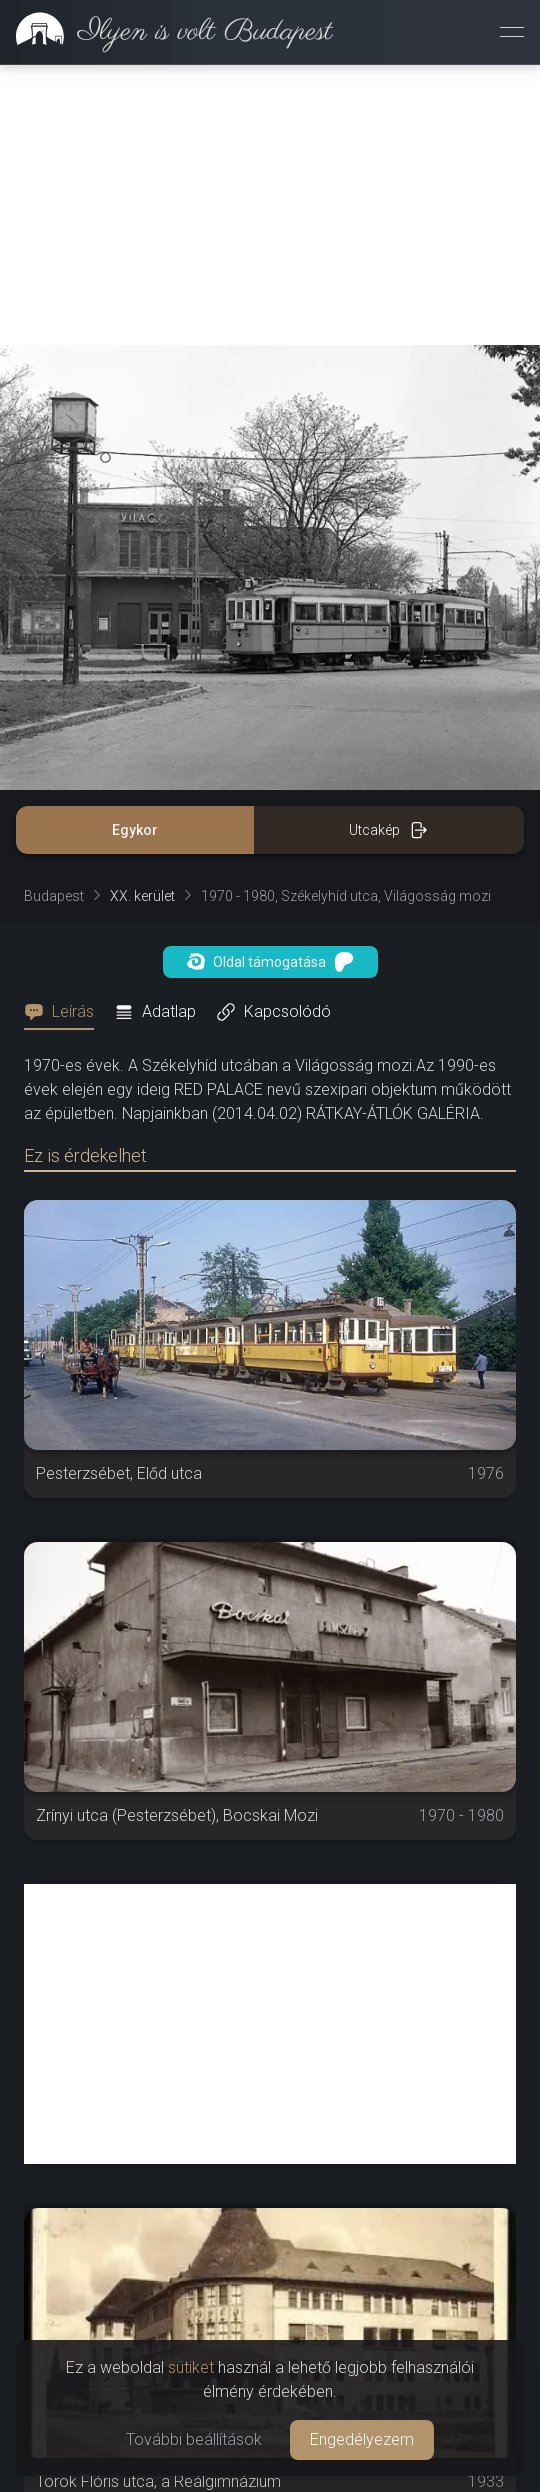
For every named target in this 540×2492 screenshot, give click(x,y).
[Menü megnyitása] (512, 32)
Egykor (135, 830)
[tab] (65, 1012)
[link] (166, 32)
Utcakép (388, 830)
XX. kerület (142, 896)
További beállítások (194, 2439)
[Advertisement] (270, 205)
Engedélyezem (362, 2439)
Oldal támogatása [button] (270, 962)
